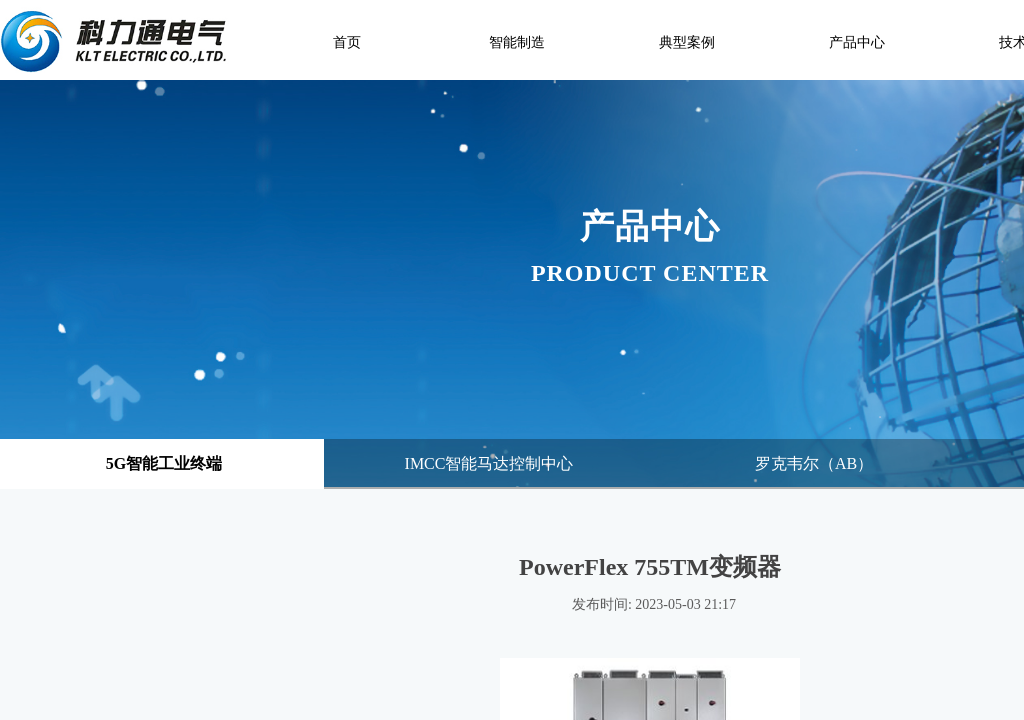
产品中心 (857, 42)
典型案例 (687, 42)
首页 (347, 42)
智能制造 (517, 42)
